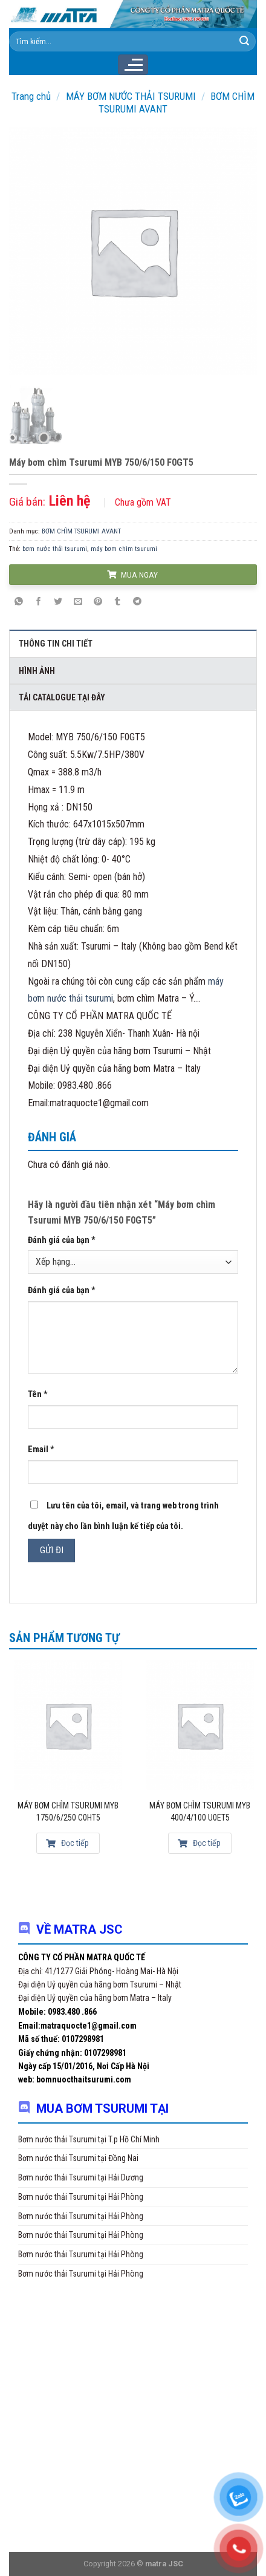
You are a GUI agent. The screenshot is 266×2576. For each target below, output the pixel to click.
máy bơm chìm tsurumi (124, 549)
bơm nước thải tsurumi (54, 549)
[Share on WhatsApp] (19, 602)
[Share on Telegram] (137, 602)
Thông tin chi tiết (55, 643)
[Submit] (244, 41)
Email (41, 1449)
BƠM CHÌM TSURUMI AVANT (81, 531)
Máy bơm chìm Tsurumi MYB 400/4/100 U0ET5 (199, 1811)
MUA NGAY (132, 574)
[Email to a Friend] (78, 602)
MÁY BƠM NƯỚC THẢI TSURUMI (131, 96)
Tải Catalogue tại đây (62, 697)
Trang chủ (31, 96)
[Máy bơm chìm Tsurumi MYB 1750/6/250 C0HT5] (68, 1725)
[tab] (133, 643)
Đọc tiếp (67, 1843)
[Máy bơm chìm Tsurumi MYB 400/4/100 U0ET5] (200, 1725)
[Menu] (133, 64)
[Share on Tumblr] (117, 602)
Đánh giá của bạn (62, 1240)
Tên (38, 1394)
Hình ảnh (37, 671)
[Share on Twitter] (59, 602)
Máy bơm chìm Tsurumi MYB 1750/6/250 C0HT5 (68, 1811)
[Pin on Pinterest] (98, 602)
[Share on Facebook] (39, 602)
